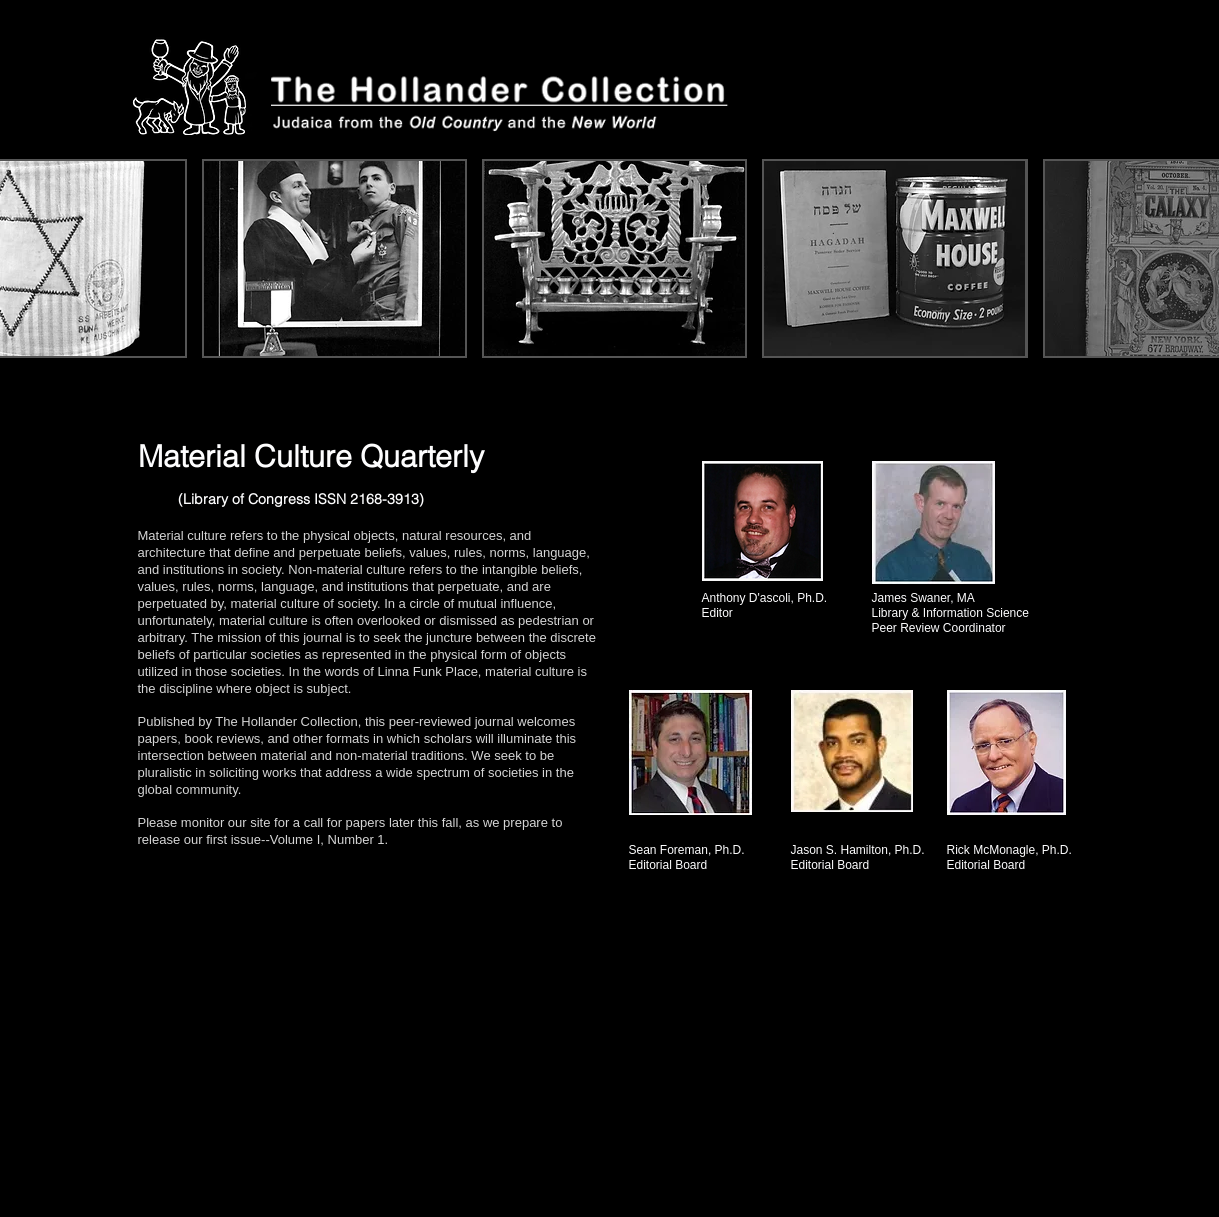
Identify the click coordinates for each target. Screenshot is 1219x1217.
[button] (334, 258)
